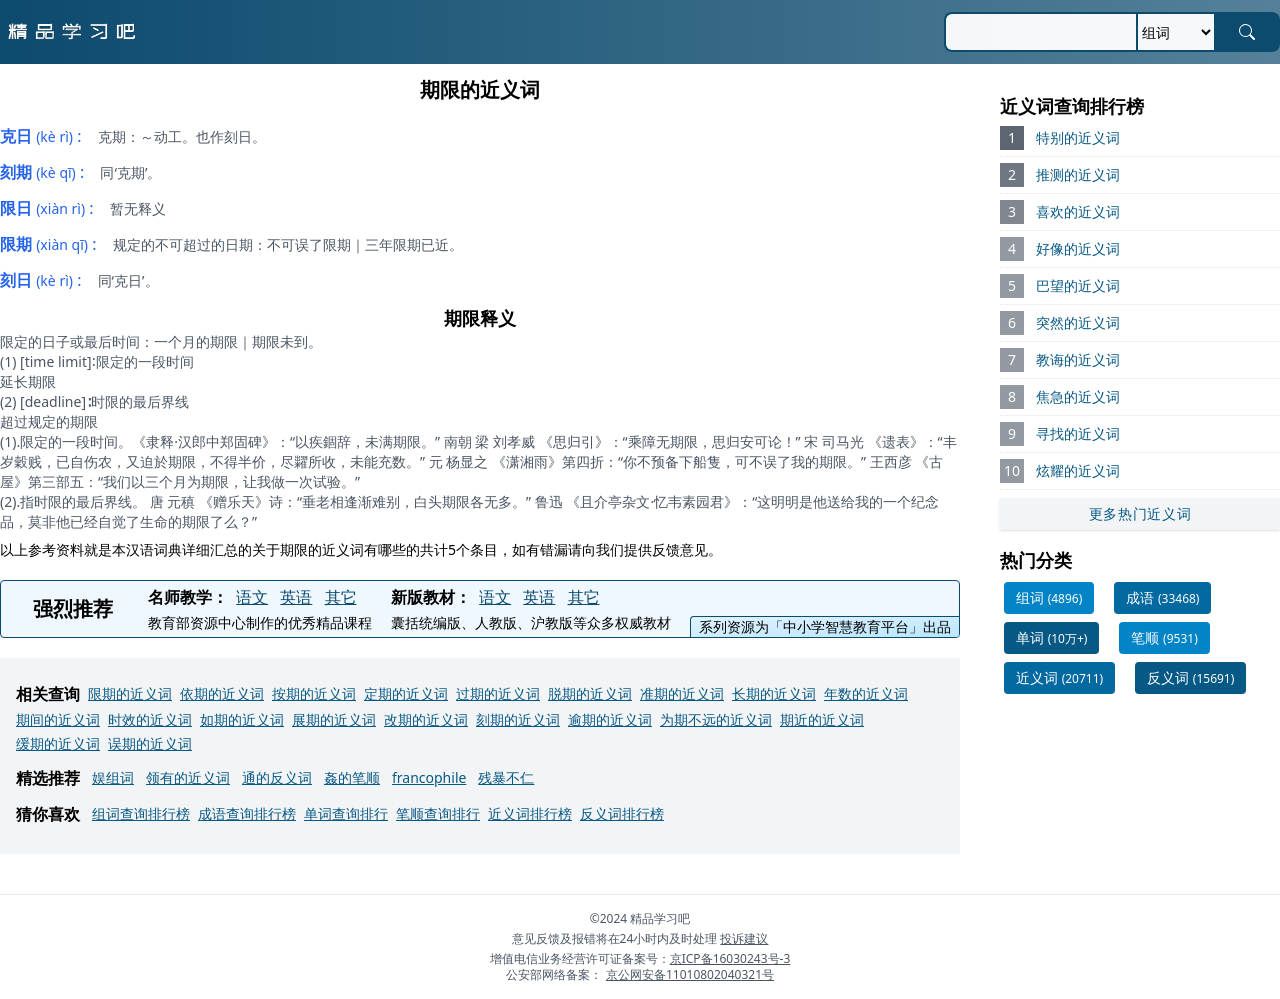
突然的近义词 (1078, 322)
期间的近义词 (58, 719)
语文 (252, 597)
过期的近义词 (498, 693)
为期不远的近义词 (716, 719)
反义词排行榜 (622, 813)
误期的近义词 (150, 743)
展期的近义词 (334, 719)
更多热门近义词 (1140, 513)
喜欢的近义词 (1078, 211)
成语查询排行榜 (247, 813)
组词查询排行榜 (141, 813)
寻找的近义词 (1078, 433)
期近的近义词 (822, 719)
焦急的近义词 (1078, 396)
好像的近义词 (1078, 248)
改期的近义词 (426, 719)
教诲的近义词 (1078, 359)
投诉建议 (744, 938)
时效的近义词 (150, 719)
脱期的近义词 (590, 693)
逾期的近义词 (610, 719)
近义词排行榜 (530, 813)
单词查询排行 (346, 813)
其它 (341, 597)
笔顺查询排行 (438, 813)
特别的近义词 (1078, 137)
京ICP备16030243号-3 (730, 958)
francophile (429, 777)
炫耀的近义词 (1078, 470)
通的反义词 (277, 777)
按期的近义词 (314, 693)
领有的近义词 (188, 777)
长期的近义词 (774, 693)
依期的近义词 (222, 693)
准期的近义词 (682, 693)
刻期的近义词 (518, 719)
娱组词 (113, 777)
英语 (296, 597)
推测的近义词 (1078, 174)
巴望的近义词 (1078, 285)
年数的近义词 (866, 693)
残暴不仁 (506, 777)
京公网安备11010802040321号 (690, 974)
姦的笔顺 (352, 777)
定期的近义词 (406, 693)
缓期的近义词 (58, 743)
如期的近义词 (242, 719)
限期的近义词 (130, 693)
